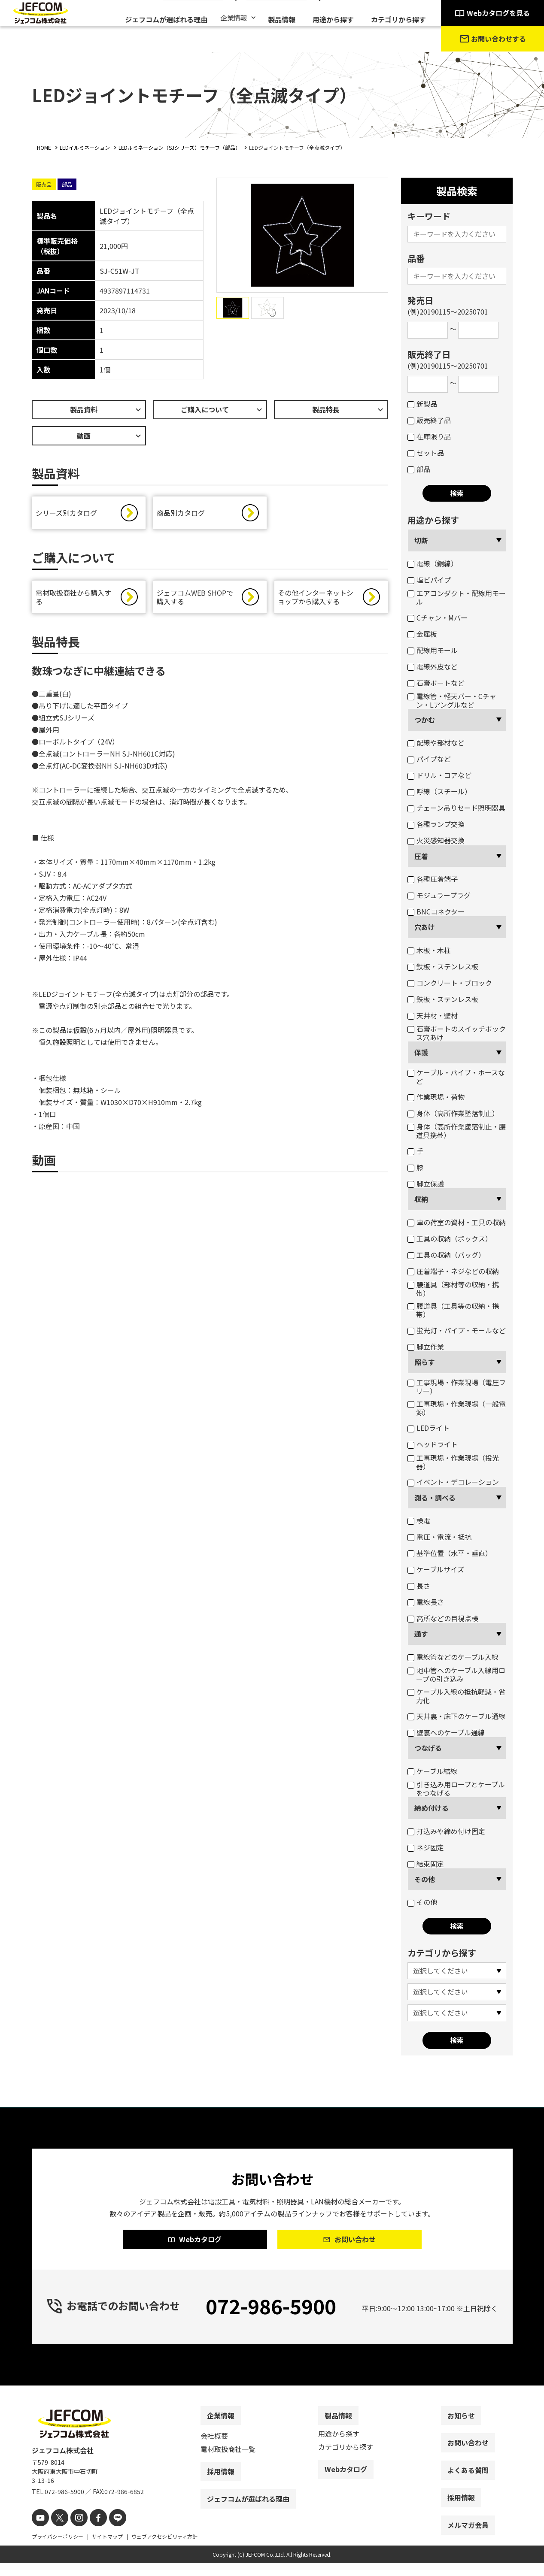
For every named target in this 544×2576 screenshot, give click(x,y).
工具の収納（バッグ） (446, 1254)
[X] (56, 2531)
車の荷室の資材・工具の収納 (456, 1222)
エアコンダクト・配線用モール (456, 597)
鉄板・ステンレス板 (442, 966)
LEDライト (428, 1427)
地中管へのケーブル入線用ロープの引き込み (456, 1674)
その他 (424, 1879)
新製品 (422, 404)
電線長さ (425, 1602)
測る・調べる (435, 1497)
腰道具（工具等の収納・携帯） (453, 1310)
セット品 (425, 452)
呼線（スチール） (439, 791)
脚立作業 (425, 1346)
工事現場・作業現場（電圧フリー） (456, 1386)
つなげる (428, 1748)
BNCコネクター (436, 911)
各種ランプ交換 (436, 824)
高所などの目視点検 (442, 1618)
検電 (418, 1520)
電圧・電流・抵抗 (439, 1536)
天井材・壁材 (432, 1015)
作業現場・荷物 (436, 1097)
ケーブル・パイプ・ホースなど (456, 1076)
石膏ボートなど (436, 682)
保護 (421, 1052)
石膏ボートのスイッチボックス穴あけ (456, 1032)
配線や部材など (436, 742)
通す (421, 1634)
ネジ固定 (425, 1847)
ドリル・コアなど (439, 775)
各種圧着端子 (432, 879)
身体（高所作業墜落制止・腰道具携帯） (456, 1130)
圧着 (421, 856)
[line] (107, 2531)
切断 (421, 540)
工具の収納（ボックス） (449, 1238)
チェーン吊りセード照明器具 (456, 807)
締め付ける (431, 1808)
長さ (418, 1585)
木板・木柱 (429, 950)
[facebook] (90, 2531)
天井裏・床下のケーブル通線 (456, 1716)
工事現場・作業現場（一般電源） (456, 1408)
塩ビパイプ (429, 579)
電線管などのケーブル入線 (452, 1657)
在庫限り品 (429, 436)
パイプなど (429, 758)
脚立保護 (425, 1183)
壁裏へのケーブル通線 (446, 1732)
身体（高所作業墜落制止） (453, 1113)
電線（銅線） (432, 563)
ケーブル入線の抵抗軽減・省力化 (456, 1695)
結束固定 (425, 1863)
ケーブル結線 (432, 1771)
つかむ (424, 719)
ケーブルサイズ (435, 1569)
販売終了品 (429, 420)
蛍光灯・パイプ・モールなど (456, 1330)
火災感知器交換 (436, 840)
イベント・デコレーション (453, 1481)
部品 (418, 469)
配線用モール (432, 650)
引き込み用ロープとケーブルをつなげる (456, 1788)
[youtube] (39, 2531)
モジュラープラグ (439, 895)
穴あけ (424, 927)
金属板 (422, 634)
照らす (424, 1362)
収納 (421, 1199)
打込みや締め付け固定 (446, 1831)
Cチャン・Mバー (437, 617)
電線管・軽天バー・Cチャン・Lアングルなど (451, 700)
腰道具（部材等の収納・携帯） (453, 1288)
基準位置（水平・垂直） (449, 1553)
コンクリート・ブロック (449, 982)
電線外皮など (432, 666)
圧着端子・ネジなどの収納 (453, 1271)
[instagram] (73, 2531)
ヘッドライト (432, 1444)
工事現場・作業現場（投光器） (453, 1462)
